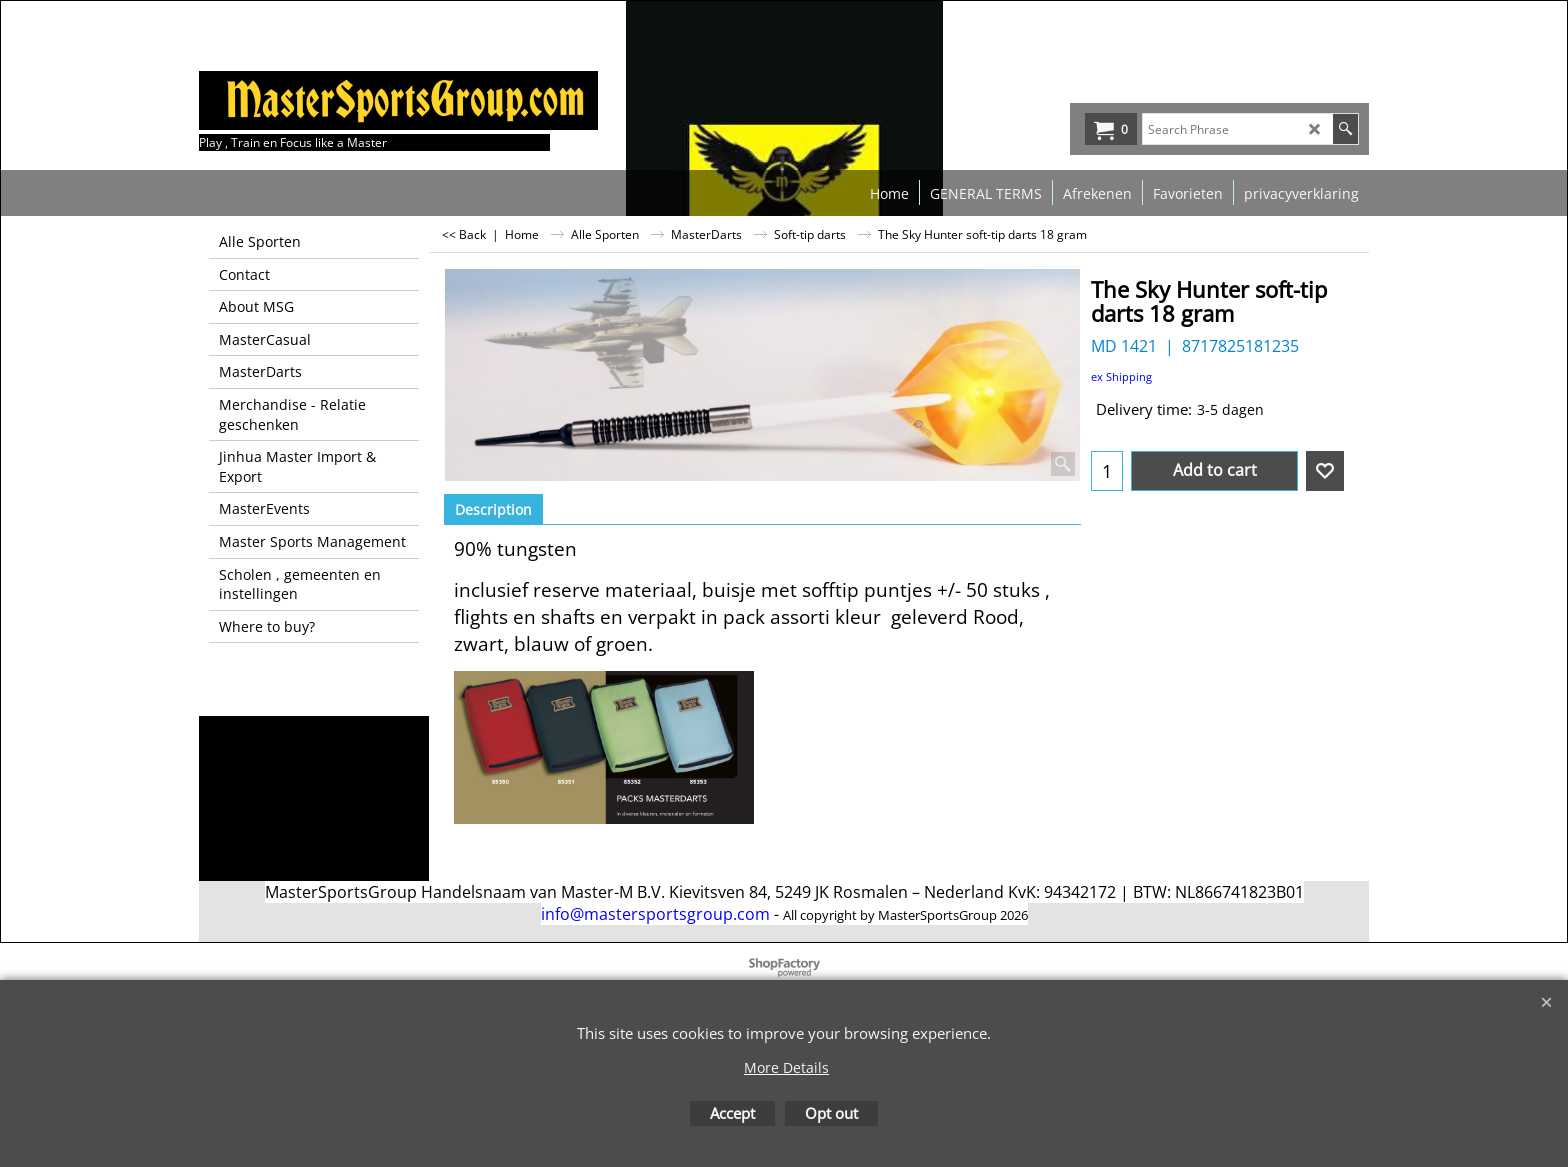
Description (493, 509)
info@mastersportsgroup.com (655, 914)
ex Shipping (1121, 376)
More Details (786, 1067)
